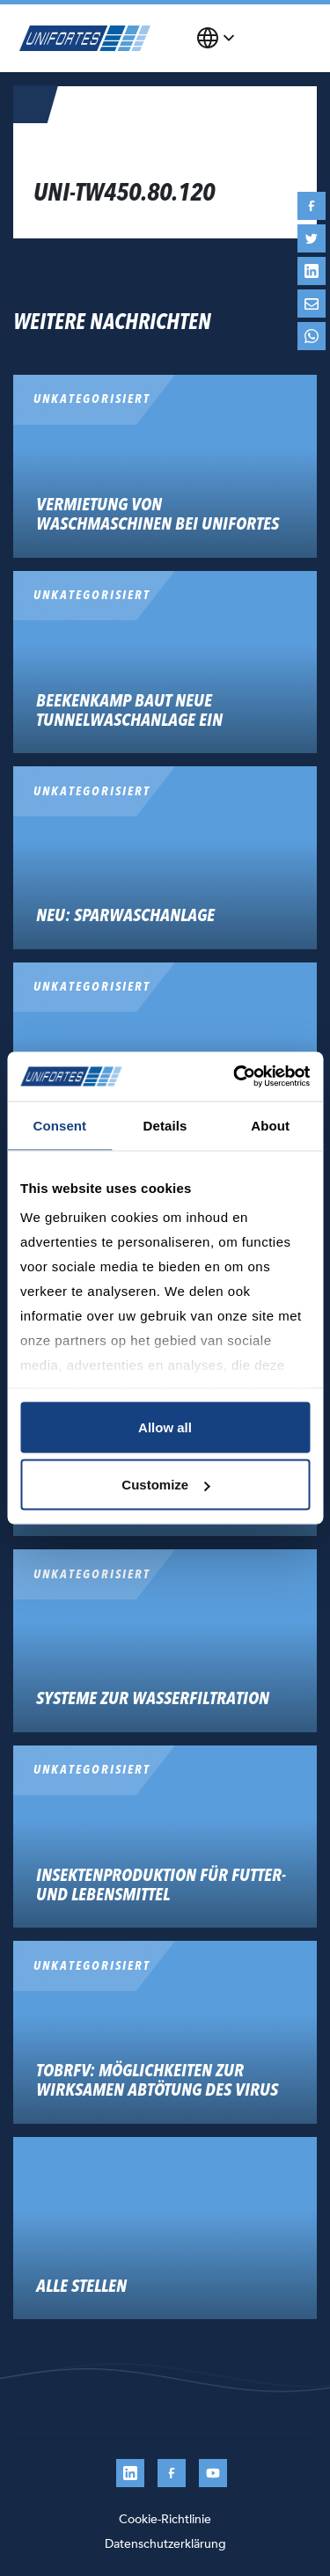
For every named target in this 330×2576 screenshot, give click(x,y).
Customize (165, 1484)
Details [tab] (165, 1124)
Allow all (165, 1426)
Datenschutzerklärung (165, 2544)
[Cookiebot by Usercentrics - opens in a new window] (235, 1076)
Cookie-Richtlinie (165, 2519)
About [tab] (270, 1124)
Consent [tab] (59, 1124)
